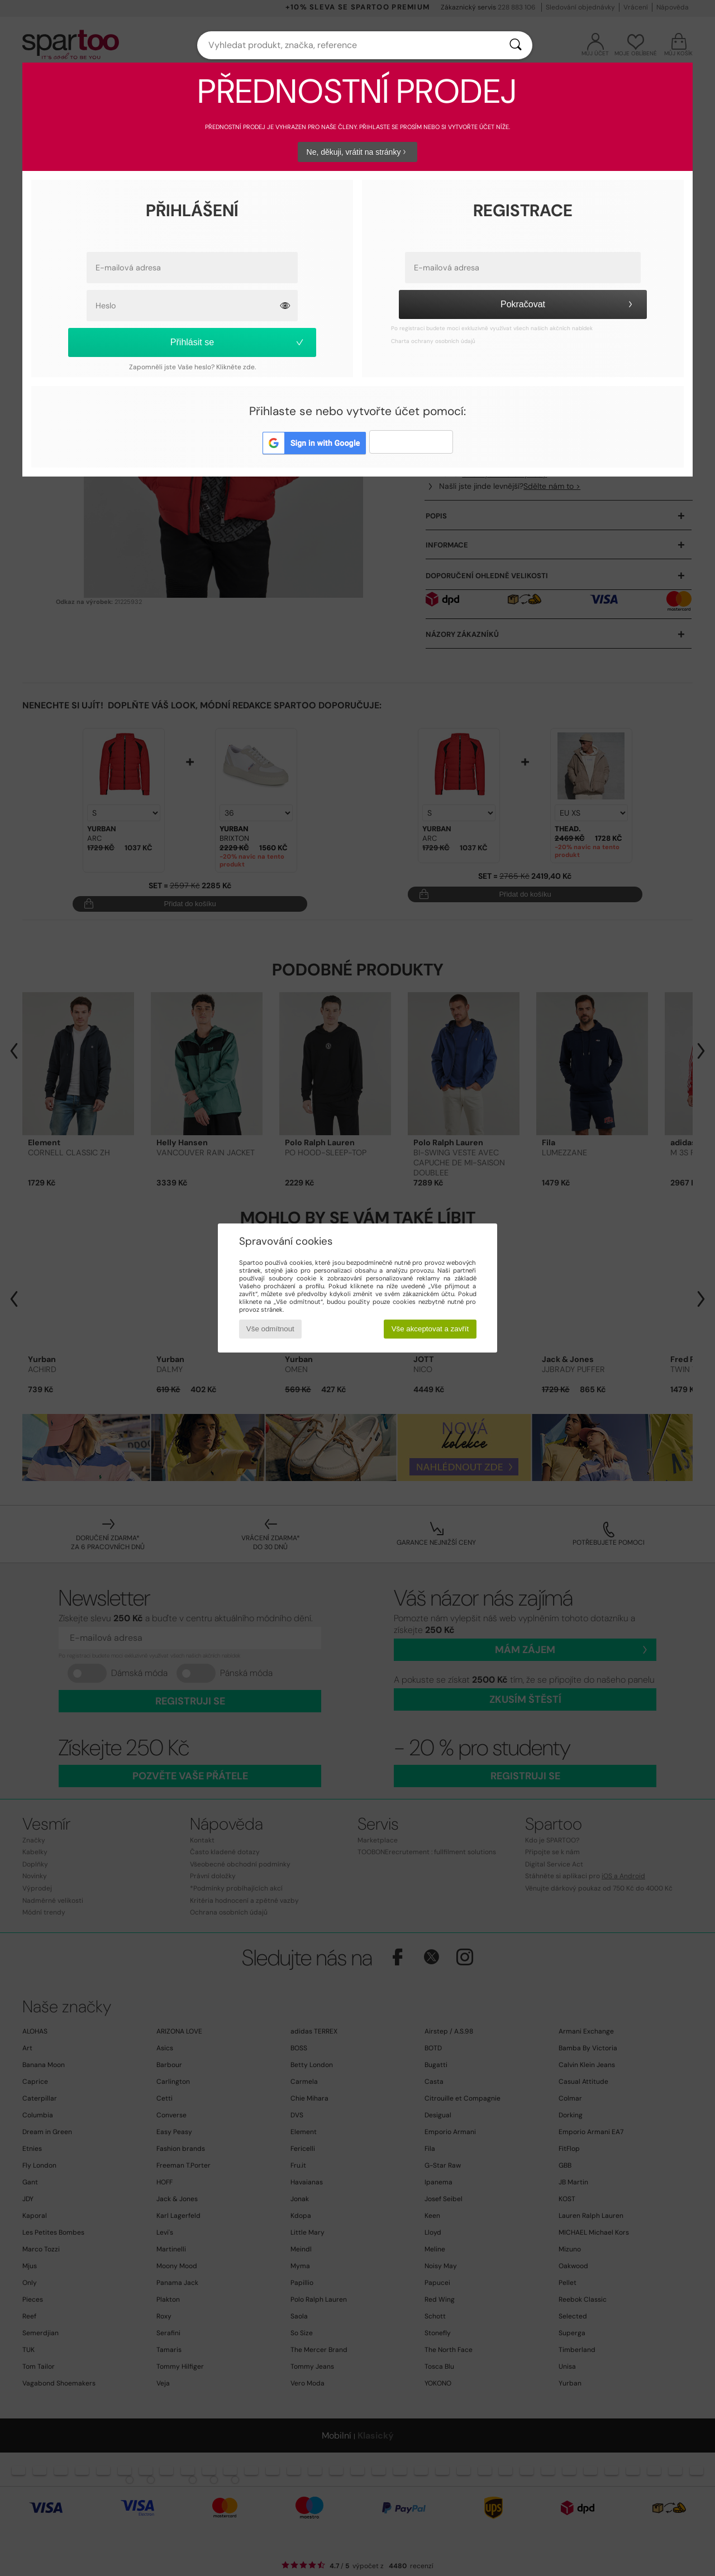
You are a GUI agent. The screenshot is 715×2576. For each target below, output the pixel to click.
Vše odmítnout (270, 1329)
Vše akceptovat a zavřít (430, 1329)
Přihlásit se (238, 342)
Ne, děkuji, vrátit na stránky (358, 151)
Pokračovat (568, 304)
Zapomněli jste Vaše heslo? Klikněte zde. (192, 367)
